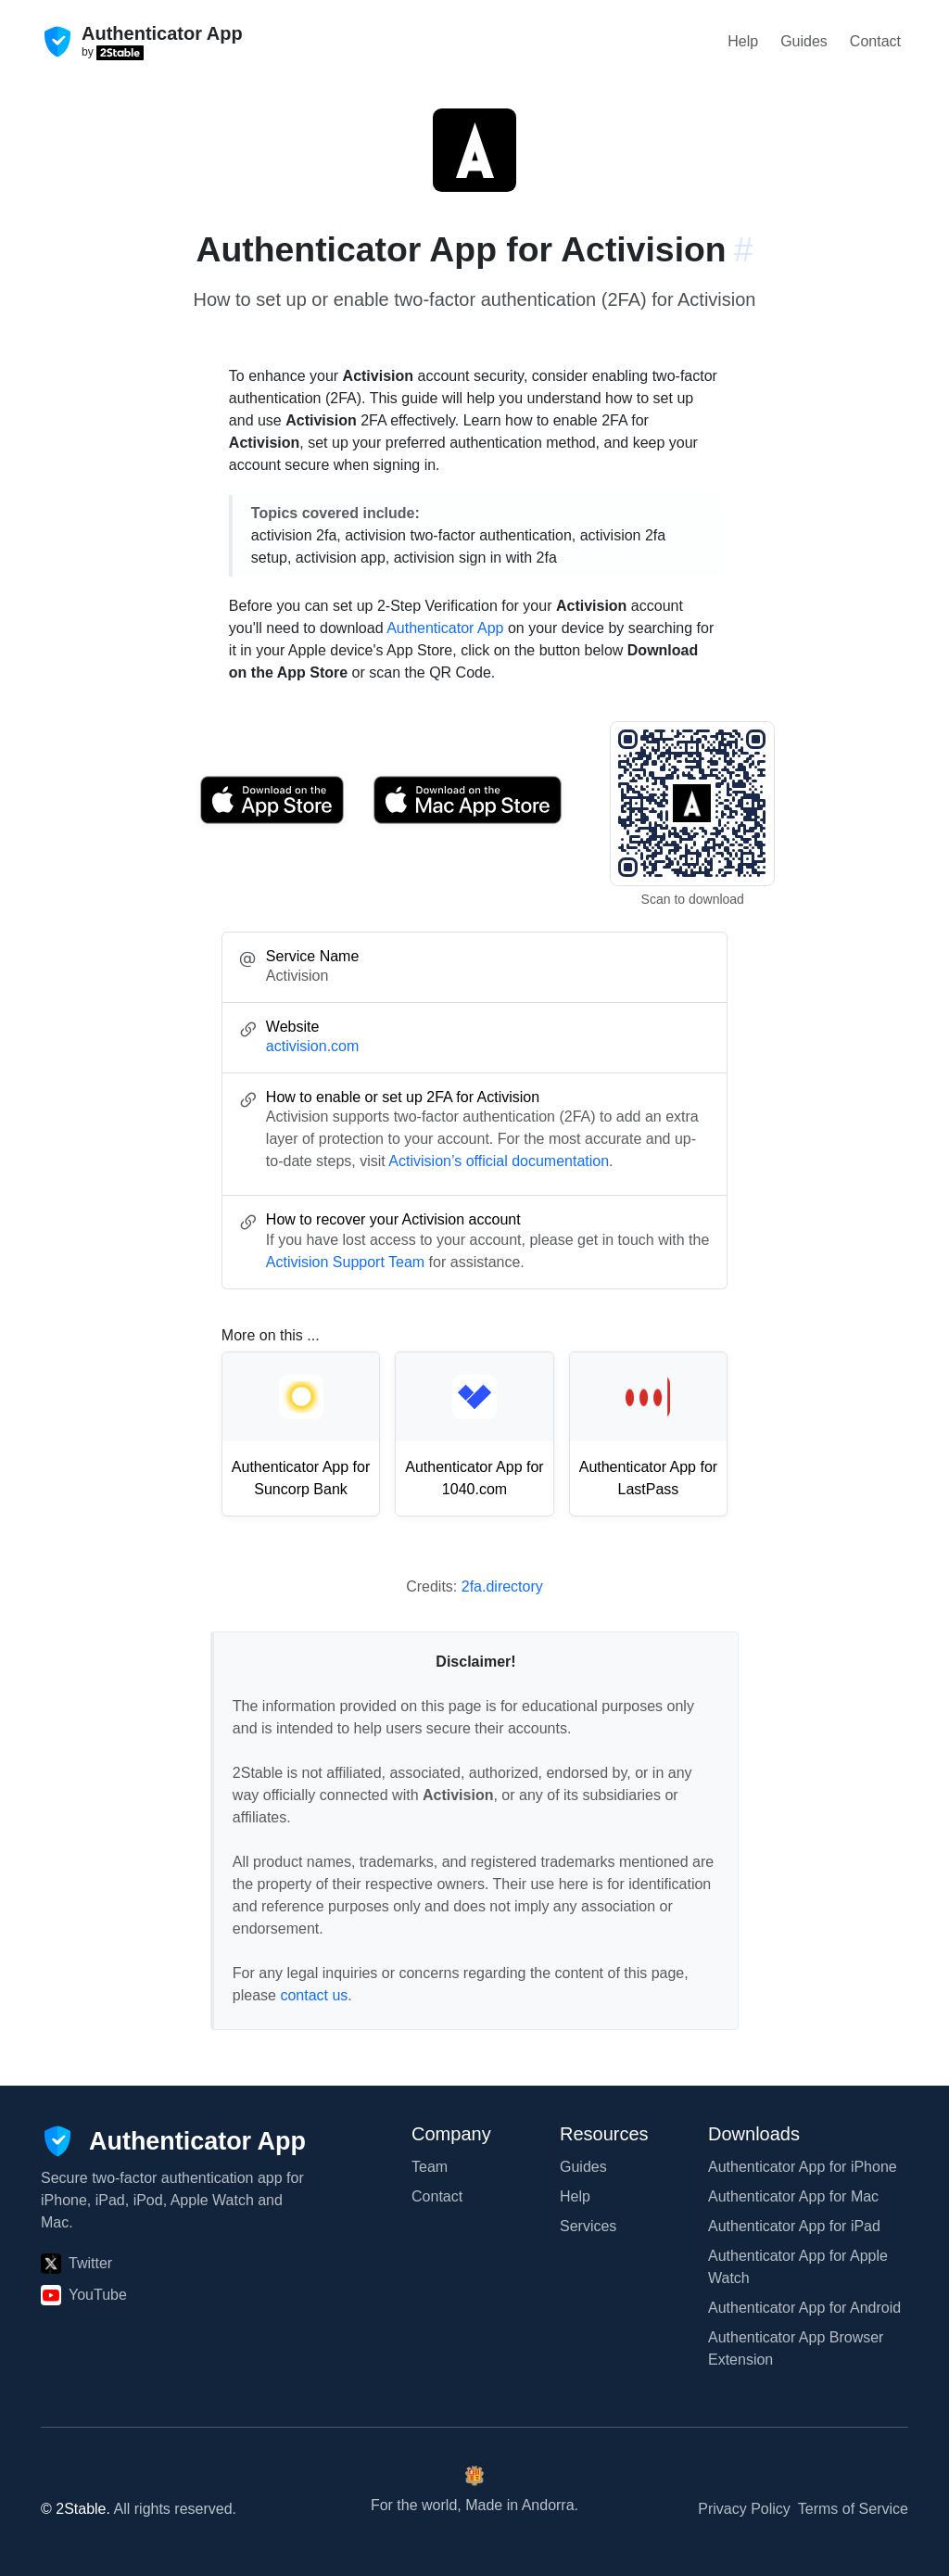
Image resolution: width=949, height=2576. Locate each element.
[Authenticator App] (173, 2141)
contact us (314, 1995)
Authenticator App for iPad (794, 2226)
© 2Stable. (75, 2509)
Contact (875, 41)
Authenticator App (444, 628)
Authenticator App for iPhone (802, 2167)
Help (743, 41)
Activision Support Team (345, 1262)
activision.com (312, 1046)
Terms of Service (853, 2509)
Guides (804, 41)
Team (429, 2167)
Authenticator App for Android (804, 2308)
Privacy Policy (744, 2509)
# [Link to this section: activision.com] (743, 249)
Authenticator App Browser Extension (795, 2348)
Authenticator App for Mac (793, 2196)
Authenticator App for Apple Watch (798, 2267)
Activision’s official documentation (498, 1161)
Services (588, 2226)
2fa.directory (502, 1586)
